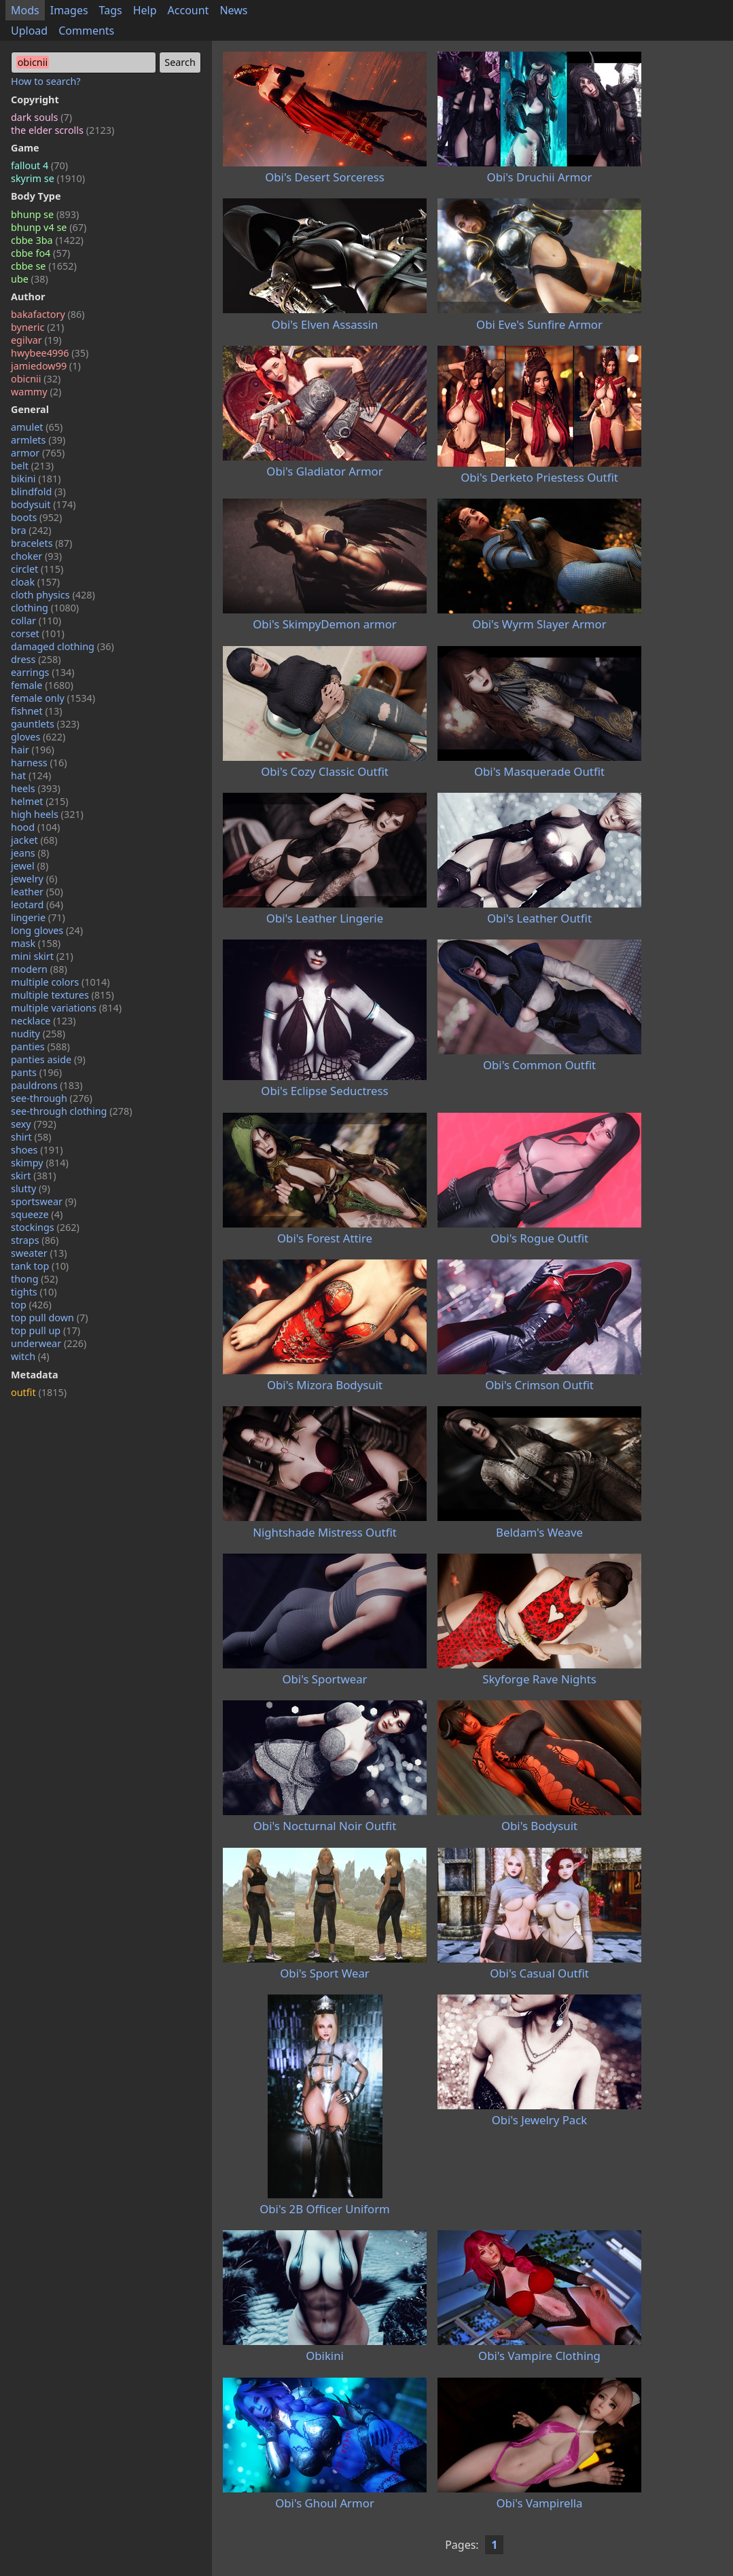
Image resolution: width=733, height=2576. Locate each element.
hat (31, 775)
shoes (37, 1149)
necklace (43, 1020)
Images (69, 10)
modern (39, 969)
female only (53, 698)
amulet (36, 427)
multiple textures (62, 994)
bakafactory (48, 314)
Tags (110, 10)
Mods (25, 10)
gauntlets (45, 723)
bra (31, 530)
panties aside (48, 1059)
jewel (29, 865)
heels (35, 788)
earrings (43, 672)
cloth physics (53, 594)
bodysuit (43, 504)
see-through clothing (71, 1111)
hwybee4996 (49, 352)
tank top (40, 1265)
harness (39, 762)
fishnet (36, 710)
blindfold (38, 491)
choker (36, 556)
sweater (39, 1253)
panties (40, 1046)
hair (32, 749)
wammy (36, 391)
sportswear (44, 1201)
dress (36, 659)
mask (35, 943)
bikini (36, 478)
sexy (33, 1123)
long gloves (47, 930)
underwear (48, 1343)
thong (34, 1278)
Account (188, 10)
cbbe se (44, 266)
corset (38, 633)
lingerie (38, 917)
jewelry (34, 878)
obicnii (35, 378)
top (31, 1304)
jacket (34, 840)
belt (32, 465)
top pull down (49, 1317)
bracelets (41, 543)
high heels (47, 814)
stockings (45, 1227)
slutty (30, 1188)
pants (36, 1072)
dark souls (41, 117)
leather (37, 891)
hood (35, 827)
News (233, 10)
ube (29, 278)
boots (36, 517)
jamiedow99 (46, 365)
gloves (38, 736)
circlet (37, 568)
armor (38, 452)
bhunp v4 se (48, 227)
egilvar (36, 340)
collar (36, 620)
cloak (35, 581)
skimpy (40, 1162)
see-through (51, 1098)
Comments (86, 30)
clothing (45, 607)
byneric (37, 327)
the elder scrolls (62, 130)
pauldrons (47, 1085)
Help (145, 10)
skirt (33, 1175)
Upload (29, 30)
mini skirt (42, 956)
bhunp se (45, 214)
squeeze (36, 1214)
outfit (39, 1392)
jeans (30, 852)
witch (30, 1356)
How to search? (46, 81)
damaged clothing (62, 646)
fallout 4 (39, 165)
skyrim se (48, 178)
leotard (37, 904)
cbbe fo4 (40, 253)
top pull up (45, 1330)
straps (34, 1240)
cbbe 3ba (47, 240)
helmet (40, 801)
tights (34, 1291)
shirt (31, 1136)
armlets (38, 439)
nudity (38, 1033)
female (42, 685)
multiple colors (60, 982)
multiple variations (66, 1007)
